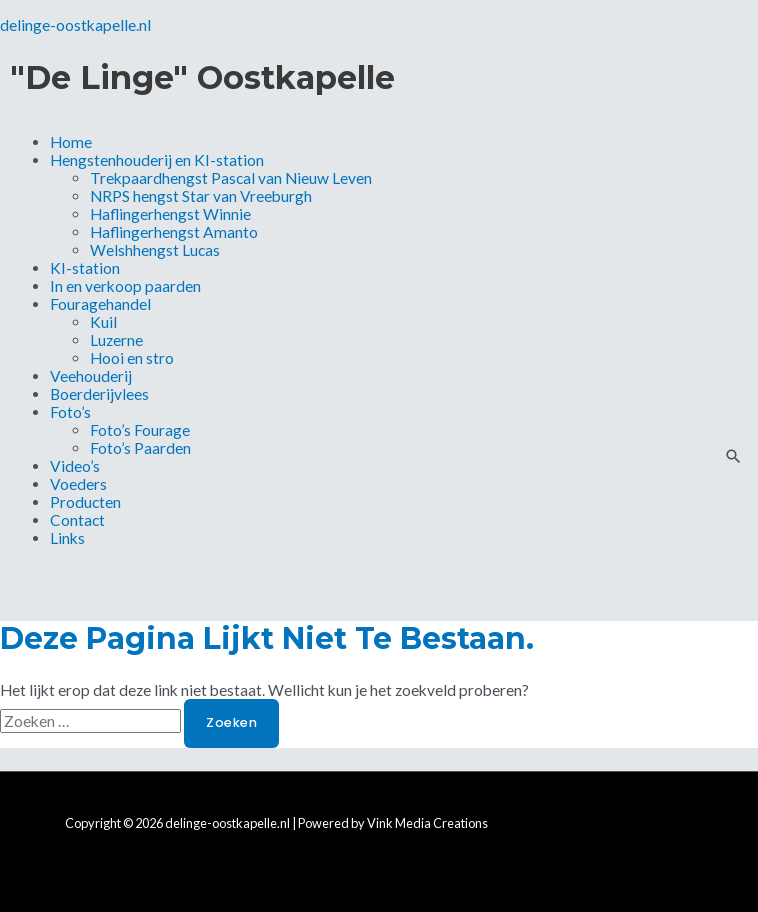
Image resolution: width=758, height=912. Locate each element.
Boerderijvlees (99, 394)
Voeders (78, 484)
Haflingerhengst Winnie (170, 214)
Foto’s (70, 412)
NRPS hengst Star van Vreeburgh (201, 196)
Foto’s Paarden (140, 448)
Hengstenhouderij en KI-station (157, 160)
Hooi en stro (132, 358)
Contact (77, 520)
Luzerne (116, 340)
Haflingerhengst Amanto (174, 232)
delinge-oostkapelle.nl (75, 25)
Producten (85, 502)
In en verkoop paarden (125, 286)
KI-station (85, 268)
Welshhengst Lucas (155, 250)
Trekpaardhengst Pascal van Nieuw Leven (231, 178)
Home (71, 142)
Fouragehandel (100, 304)
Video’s (75, 466)
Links (67, 538)
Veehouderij (91, 376)
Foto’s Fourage (140, 430)
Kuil (103, 322)
